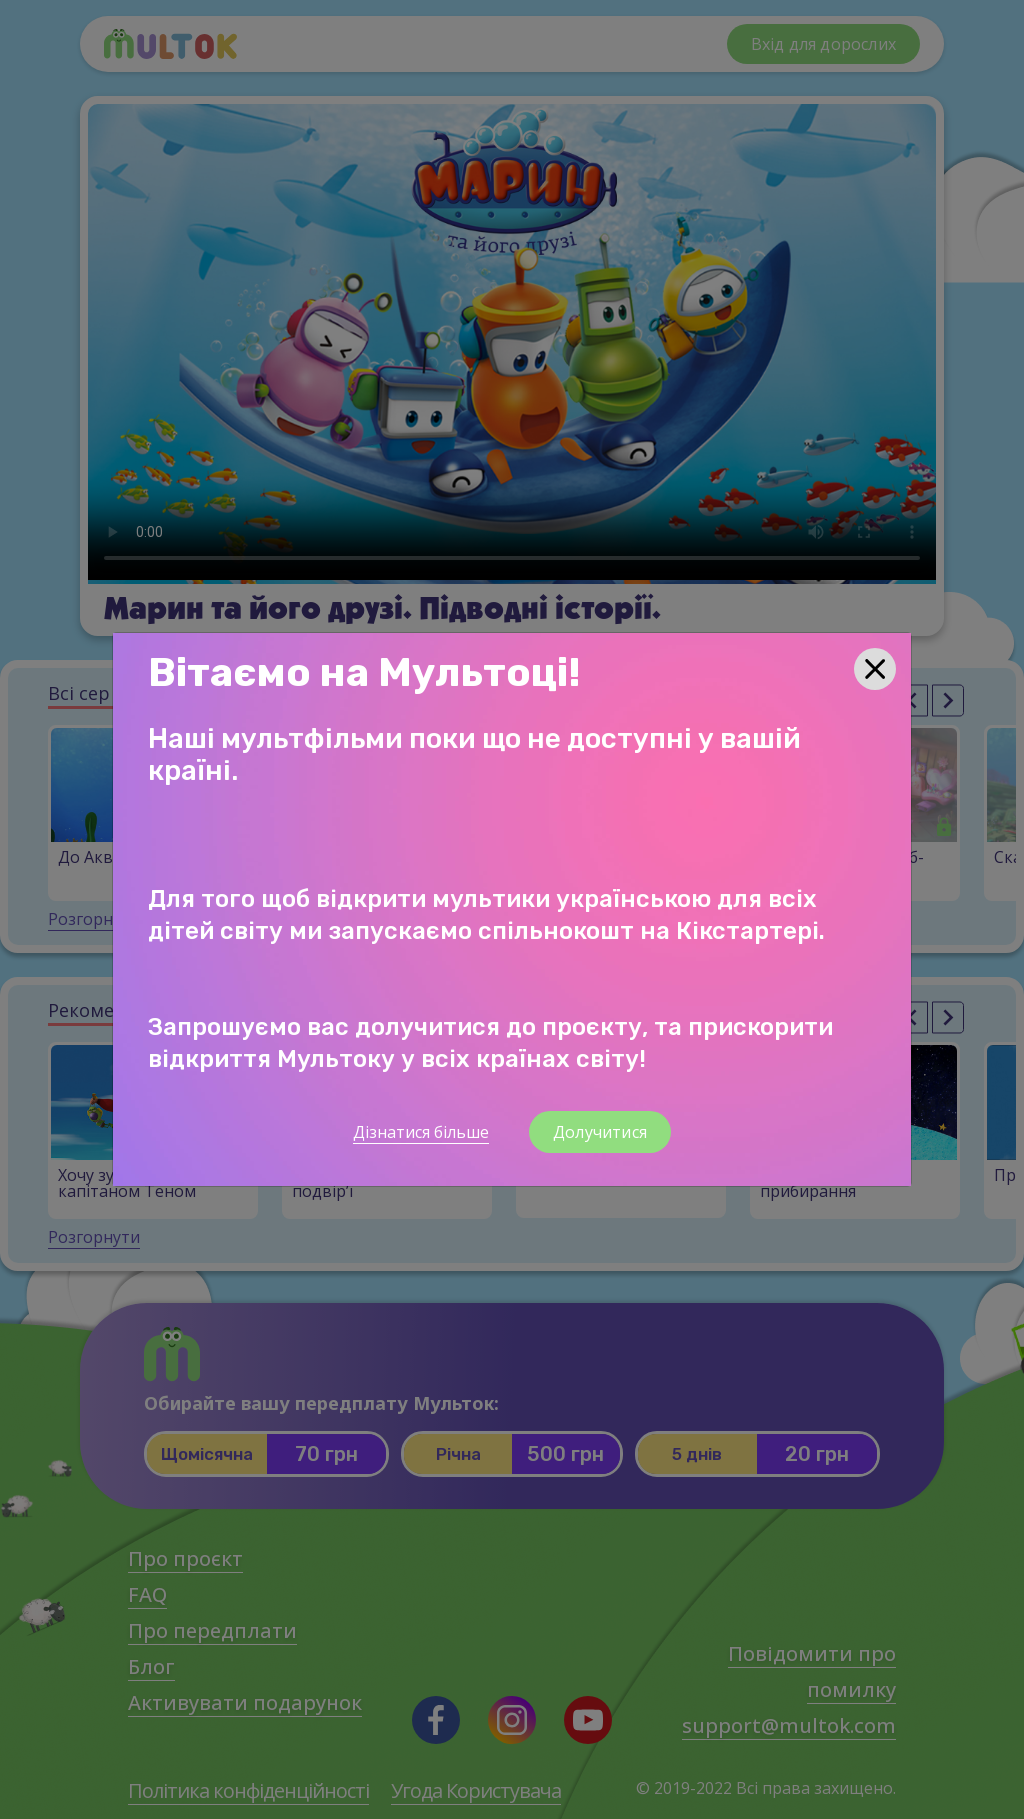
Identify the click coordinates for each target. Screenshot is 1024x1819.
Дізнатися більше (421, 1132)
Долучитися (600, 1132)
